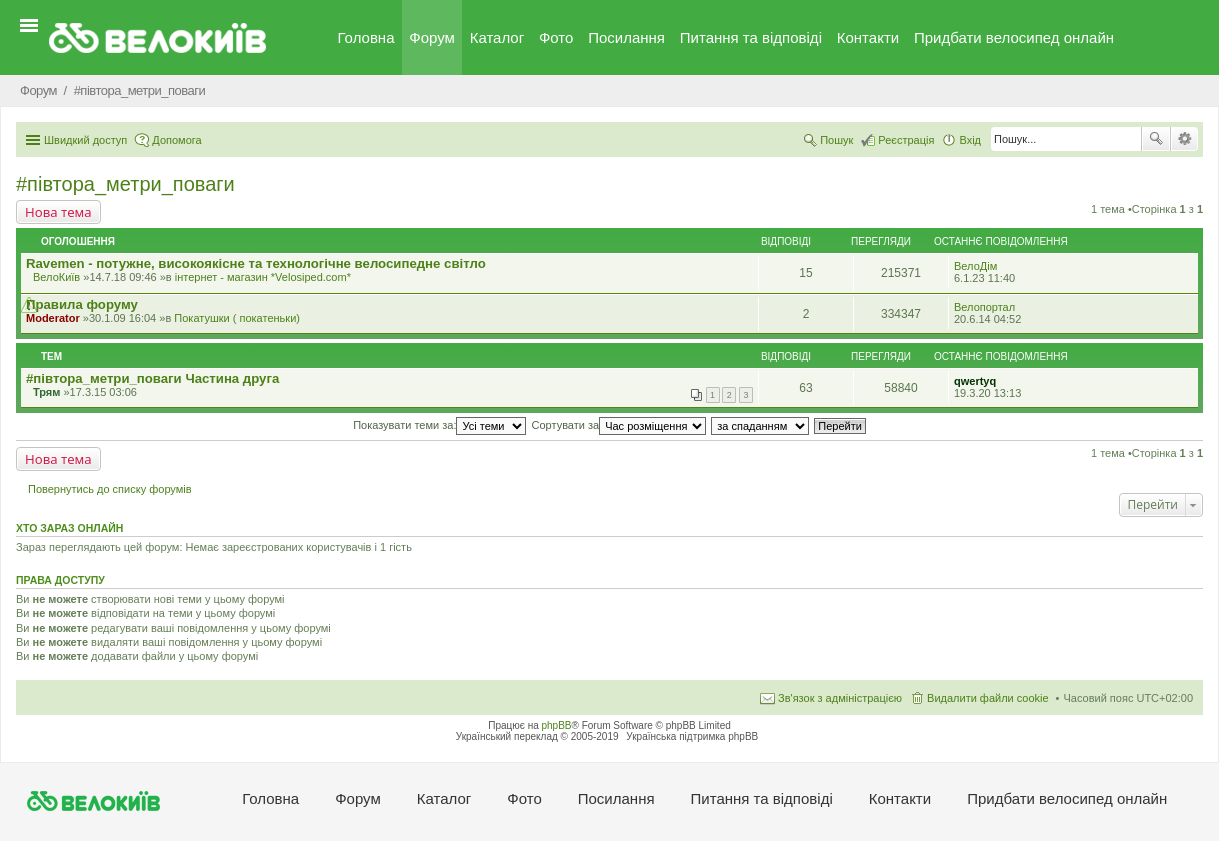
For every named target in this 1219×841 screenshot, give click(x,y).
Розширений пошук (1184, 139)
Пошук (1156, 139)
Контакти (868, 37)
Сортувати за (619, 425)
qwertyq (975, 381)
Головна (366, 37)
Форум (432, 37)
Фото (556, 37)
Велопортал (984, 307)
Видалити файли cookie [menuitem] (988, 698)
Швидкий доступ (85, 140)
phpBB (557, 725)
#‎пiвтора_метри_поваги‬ (125, 184)
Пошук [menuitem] (836, 140)
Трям (46, 392)
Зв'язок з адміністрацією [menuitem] (840, 698)
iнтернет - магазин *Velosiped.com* (263, 277)
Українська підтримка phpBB (692, 736)
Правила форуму (82, 304)
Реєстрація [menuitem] (906, 140)
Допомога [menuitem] (176, 140)
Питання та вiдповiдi (751, 37)
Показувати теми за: (439, 425)
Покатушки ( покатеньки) (237, 318)
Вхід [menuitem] (970, 140)
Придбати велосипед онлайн (1014, 37)
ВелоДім (975, 266)
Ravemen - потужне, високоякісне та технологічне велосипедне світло (256, 263)
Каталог (497, 37)
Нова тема (58, 212)
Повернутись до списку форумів (110, 489)
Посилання (626, 37)
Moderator (53, 318)
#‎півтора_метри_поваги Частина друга (152, 378)
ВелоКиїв (56, 277)
